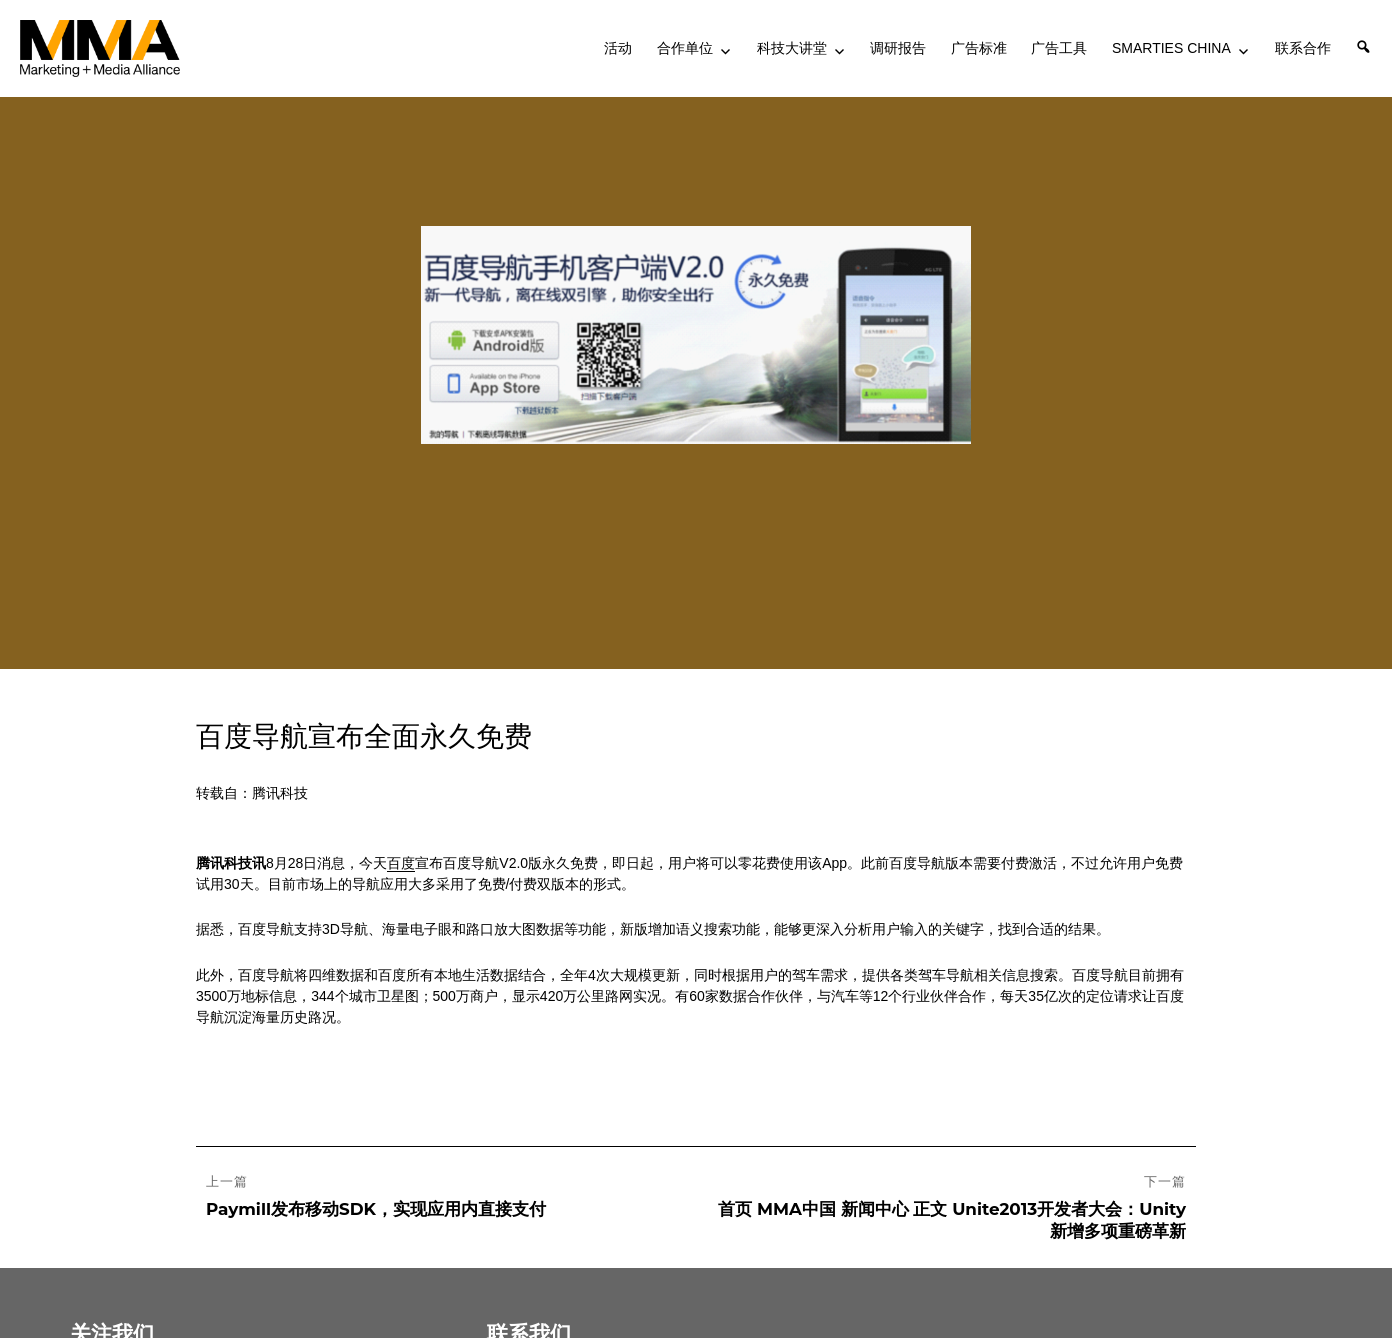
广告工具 (1059, 48)
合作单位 (685, 48)
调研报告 (898, 48)
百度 (401, 863)
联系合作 (1303, 48)
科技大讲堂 (792, 48)
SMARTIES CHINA (1171, 48)
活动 (618, 48)
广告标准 (979, 48)
